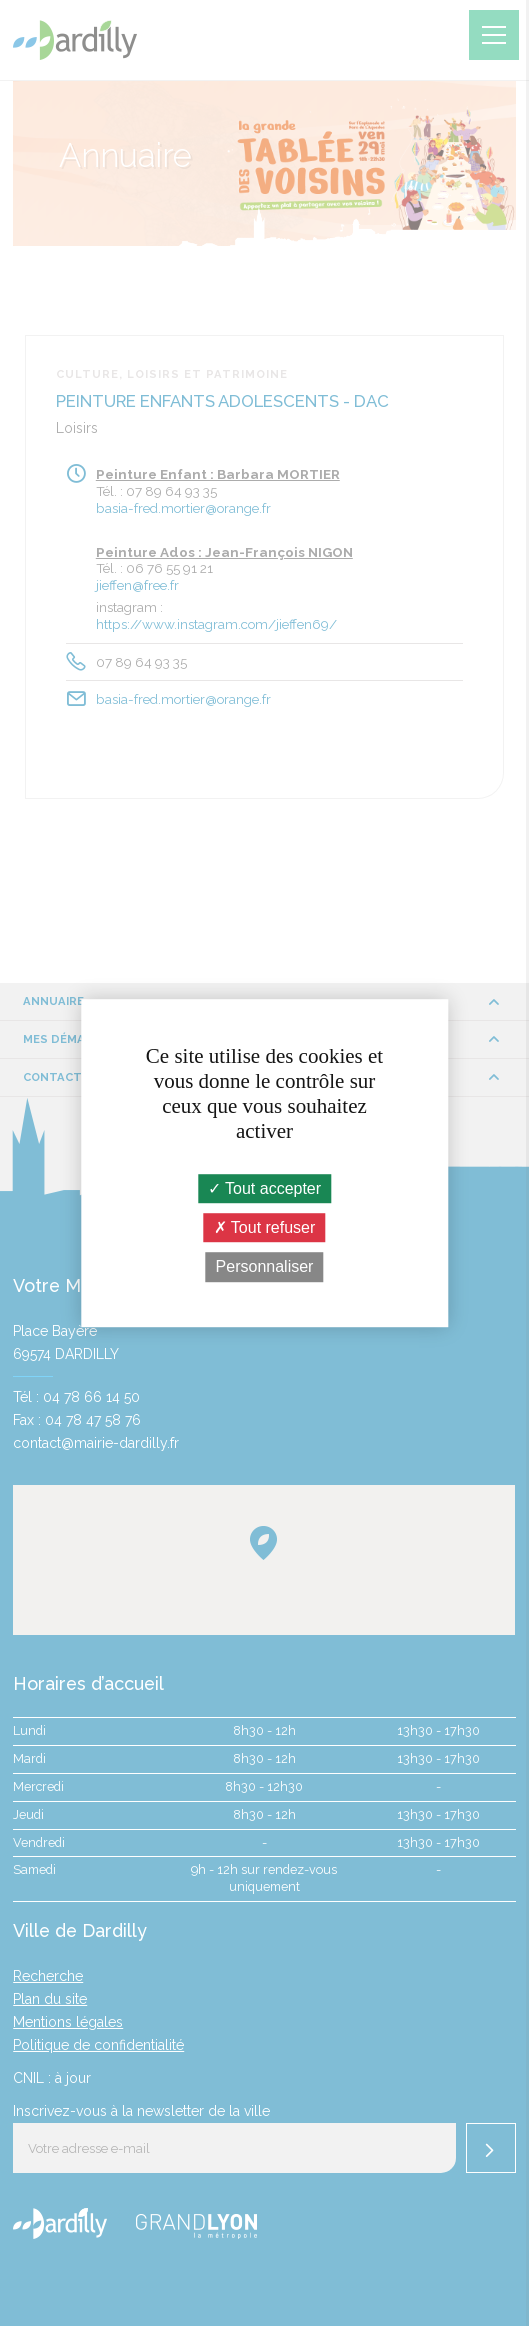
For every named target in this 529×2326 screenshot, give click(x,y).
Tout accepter (264, 1188)
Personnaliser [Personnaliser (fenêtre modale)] (265, 1267)
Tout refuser (265, 1227)
